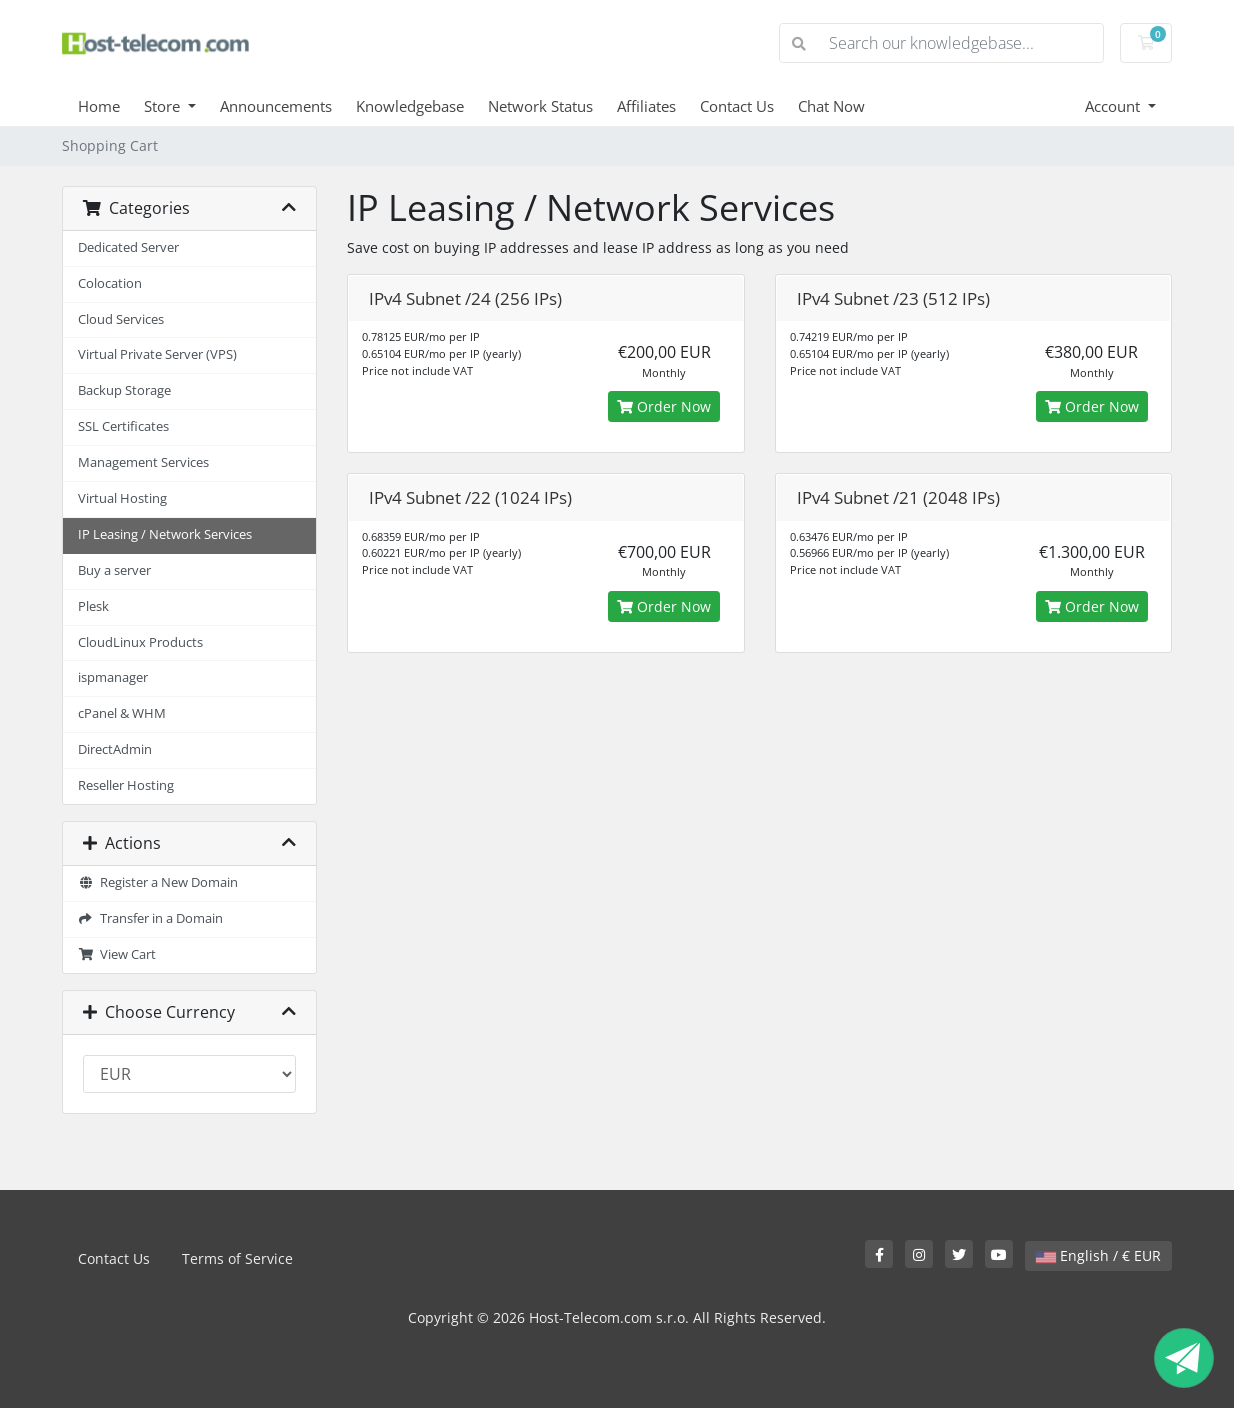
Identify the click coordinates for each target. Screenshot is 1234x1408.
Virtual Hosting (122, 498)
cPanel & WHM (122, 713)
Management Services (143, 462)
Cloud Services (121, 319)
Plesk (93, 606)
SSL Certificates (123, 426)
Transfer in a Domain (150, 918)
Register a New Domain (158, 882)
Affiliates (646, 106)
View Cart (117, 954)
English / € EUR (1098, 1255)
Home (99, 106)
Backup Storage (124, 390)
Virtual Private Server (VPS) (157, 354)
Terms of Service (237, 1258)
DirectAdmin (115, 749)
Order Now (664, 406)
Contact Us (737, 106)
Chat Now (831, 106)
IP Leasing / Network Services (165, 534)
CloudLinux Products (140, 642)
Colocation (110, 283)
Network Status (540, 106)
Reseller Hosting (126, 785)
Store (164, 106)
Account (1114, 106)
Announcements (276, 106)
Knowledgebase (410, 106)
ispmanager (113, 677)
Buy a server (114, 570)
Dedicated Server (128, 247)
